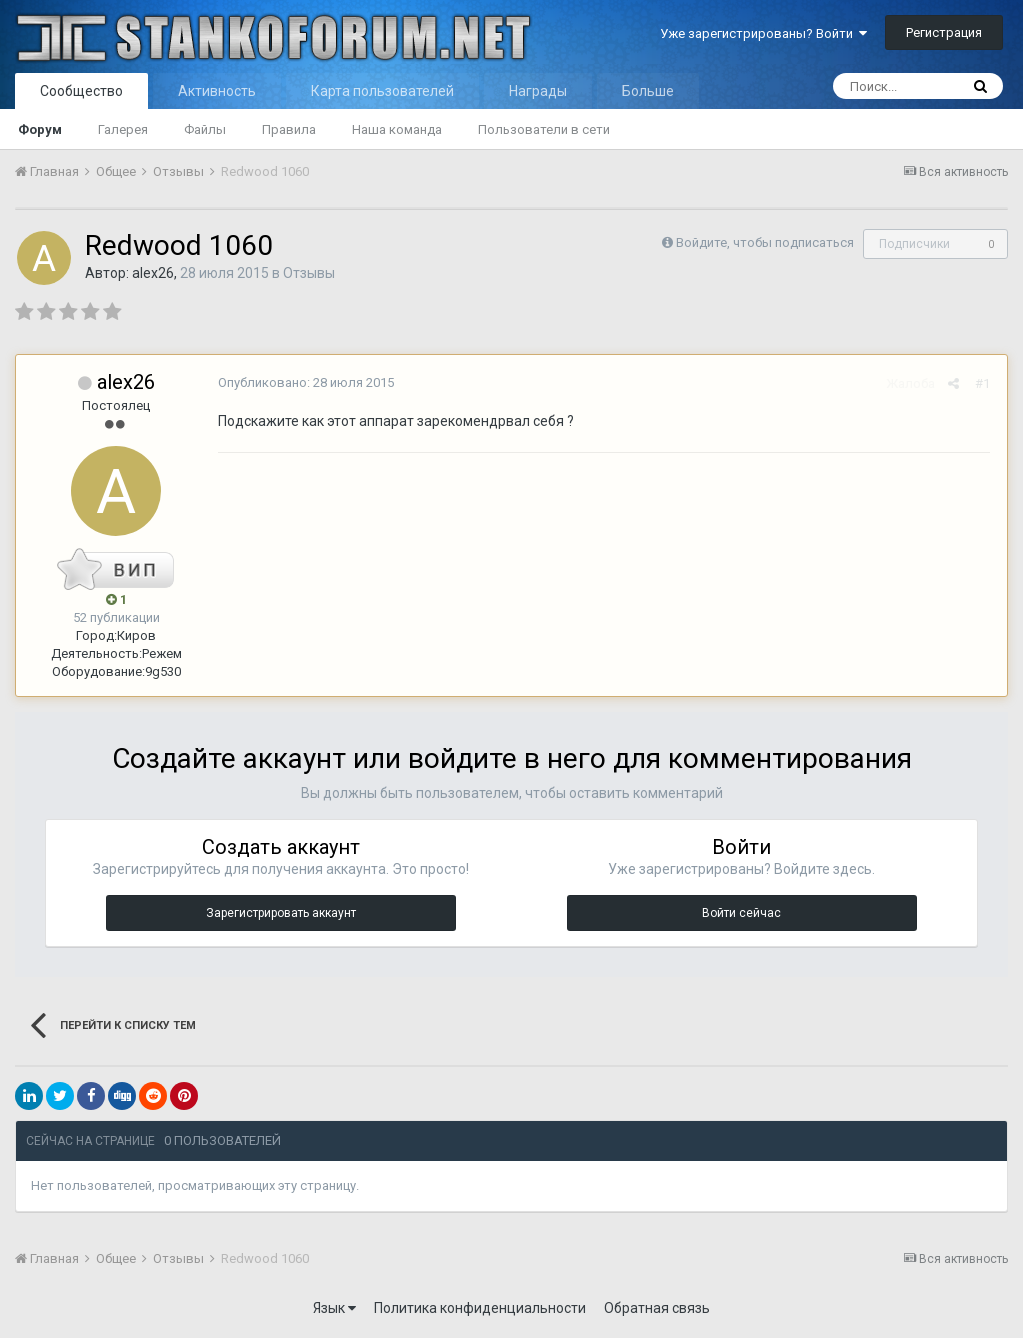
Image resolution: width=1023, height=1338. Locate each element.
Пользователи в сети (544, 129)
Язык (334, 1308)
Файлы (205, 129)
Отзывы (309, 273)
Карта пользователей (382, 91)
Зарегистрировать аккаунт (281, 913)
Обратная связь (657, 1308)
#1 (984, 383)
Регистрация (944, 32)
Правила (289, 129)
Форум (40, 129)
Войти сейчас (741, 913)
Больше (648, 91)
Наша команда (397, 129)
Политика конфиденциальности (480, 1308)
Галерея (123, 129)
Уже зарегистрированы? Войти (763, 33)
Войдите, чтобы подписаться (765, 242)
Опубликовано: (304, 382)
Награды (538, 91)
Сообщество (81, 91)
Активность (217, 91)
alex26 (153, 273)
